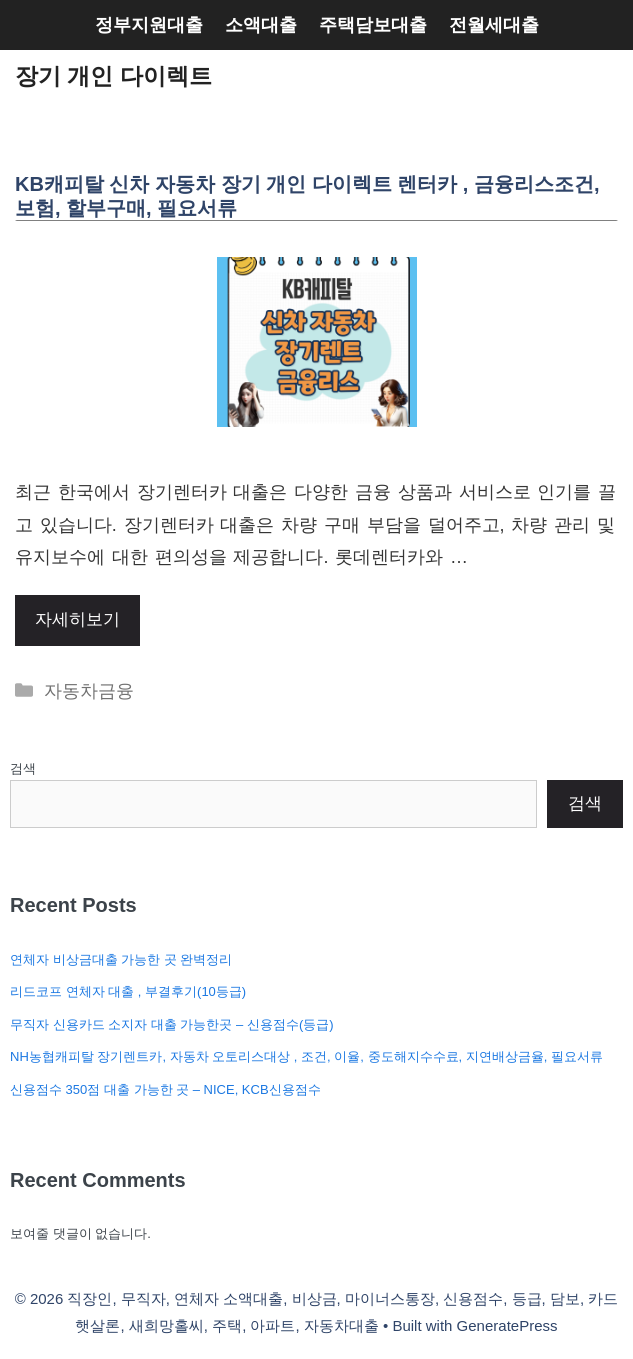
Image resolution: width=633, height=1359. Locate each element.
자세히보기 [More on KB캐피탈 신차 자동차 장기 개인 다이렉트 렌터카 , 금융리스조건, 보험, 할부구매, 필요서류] (77, 619)
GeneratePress (507, 1325)
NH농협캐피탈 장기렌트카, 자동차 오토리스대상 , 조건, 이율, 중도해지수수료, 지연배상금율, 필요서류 (306, 1056)
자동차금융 (89, 691)
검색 (23, 768)
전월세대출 (494, 25)
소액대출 (261, 25)
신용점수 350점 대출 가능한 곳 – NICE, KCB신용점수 (165, 1089)
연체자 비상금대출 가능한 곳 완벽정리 (121, 959)
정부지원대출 (149, 25)
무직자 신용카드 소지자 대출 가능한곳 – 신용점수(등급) (172, 1024)
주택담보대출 (373, 25)
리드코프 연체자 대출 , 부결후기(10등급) (128, 991)
